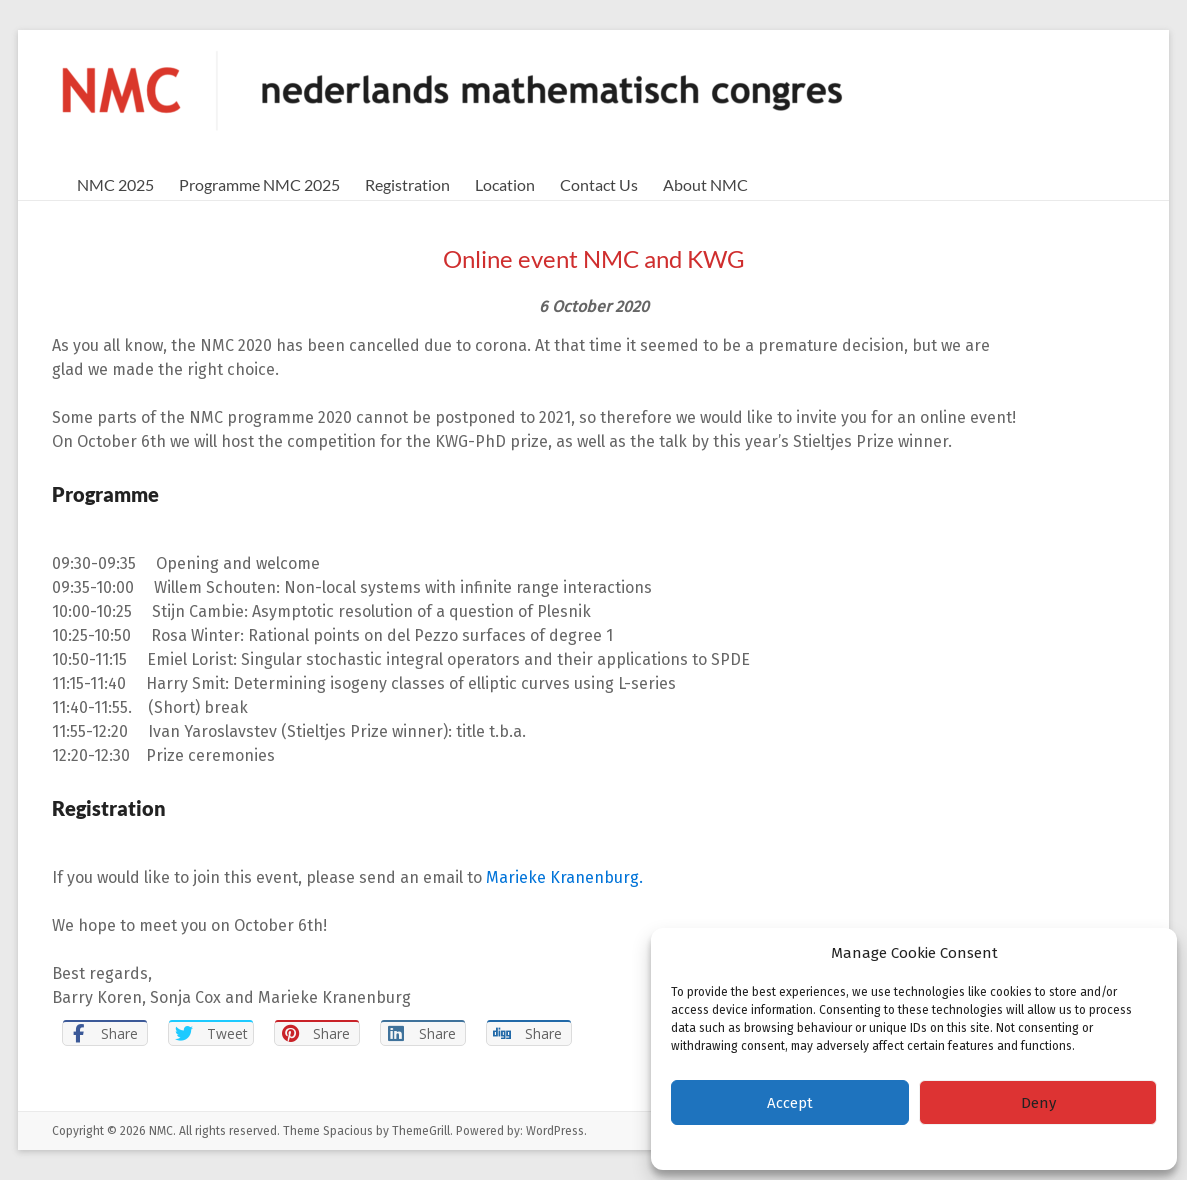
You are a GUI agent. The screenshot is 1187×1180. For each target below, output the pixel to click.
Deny (1038, 1103)
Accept (790, 1103)
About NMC (705, 184)
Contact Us (599, 184)
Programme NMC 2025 (259, 184)
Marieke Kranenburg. (564, 877)
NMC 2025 (115, 184)
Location (505, 184)
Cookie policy (860, 1145)
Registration (407, 184)
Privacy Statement (955, 1145)
